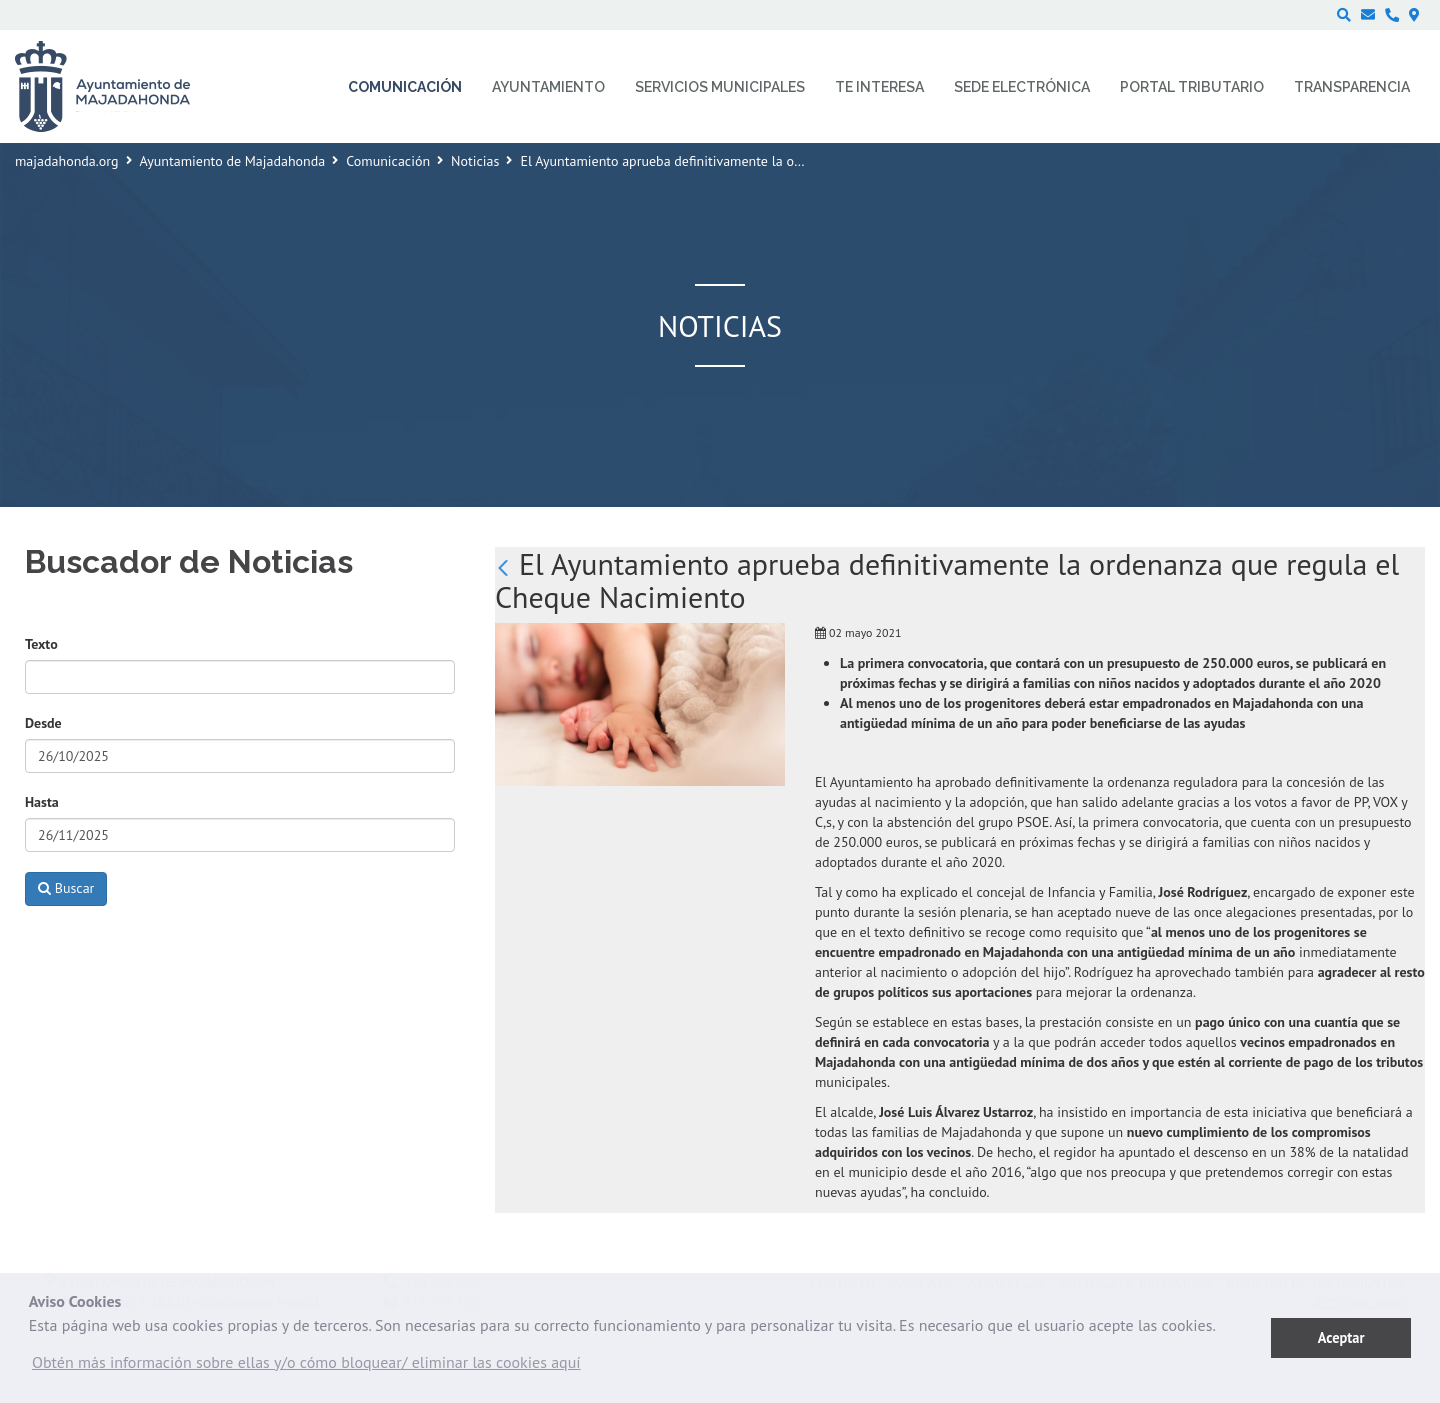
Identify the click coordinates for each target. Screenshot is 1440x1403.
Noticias (475, 161)
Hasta (42, 802)
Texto (41, 644)
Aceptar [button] (1341, 1337)
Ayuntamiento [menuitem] (548, 87)
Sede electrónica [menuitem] (1022, 87)
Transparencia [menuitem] (1352, 87)
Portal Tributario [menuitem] (1192, 87)
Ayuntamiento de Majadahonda (233, 161)
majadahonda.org (67, 161)
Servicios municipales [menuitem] (720, 87)
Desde (43, 723)
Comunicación (388, 161)
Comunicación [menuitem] (405, 87)
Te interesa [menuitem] (879, 87)
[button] (306, 1367)
